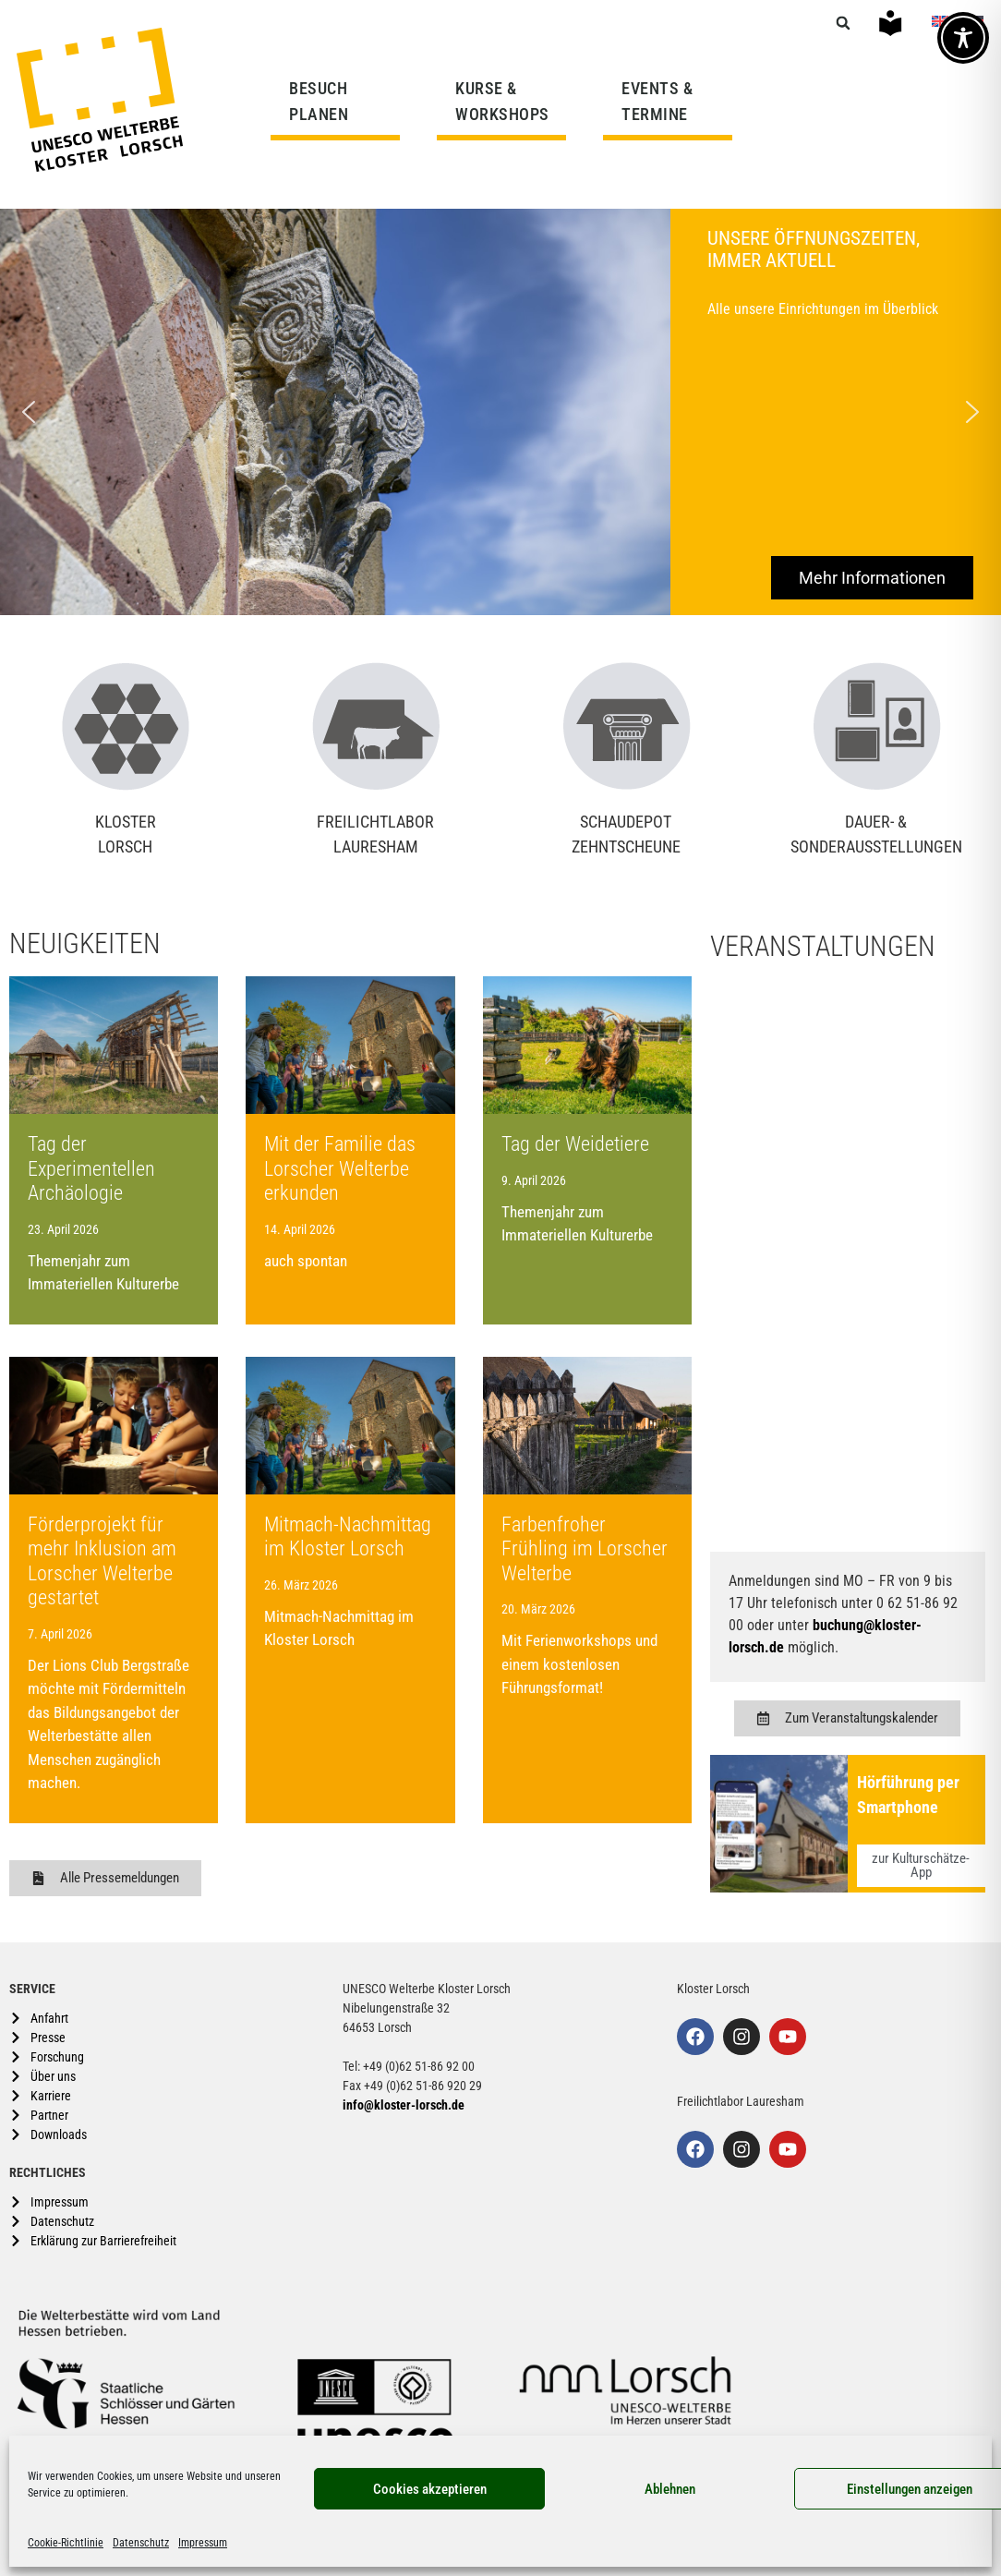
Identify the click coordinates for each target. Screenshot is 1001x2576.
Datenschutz (141, 2542)
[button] (843, 23)
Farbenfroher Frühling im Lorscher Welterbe (584, 1549)
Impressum (202, 2542)
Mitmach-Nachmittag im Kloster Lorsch (347, 1536)
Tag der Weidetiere (575, 1143)
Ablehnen (670, 2489)
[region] (500, 412)
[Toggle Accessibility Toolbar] (963, 38)
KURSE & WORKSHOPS (507, 101)
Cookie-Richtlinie (65, 2542)
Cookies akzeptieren (430, 2489)
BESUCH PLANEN (323, 101)
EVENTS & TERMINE (657, 101)
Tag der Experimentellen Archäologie (91, 1168)
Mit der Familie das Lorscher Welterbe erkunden (340, 1168)
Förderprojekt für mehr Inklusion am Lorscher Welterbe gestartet (102, 1561)
